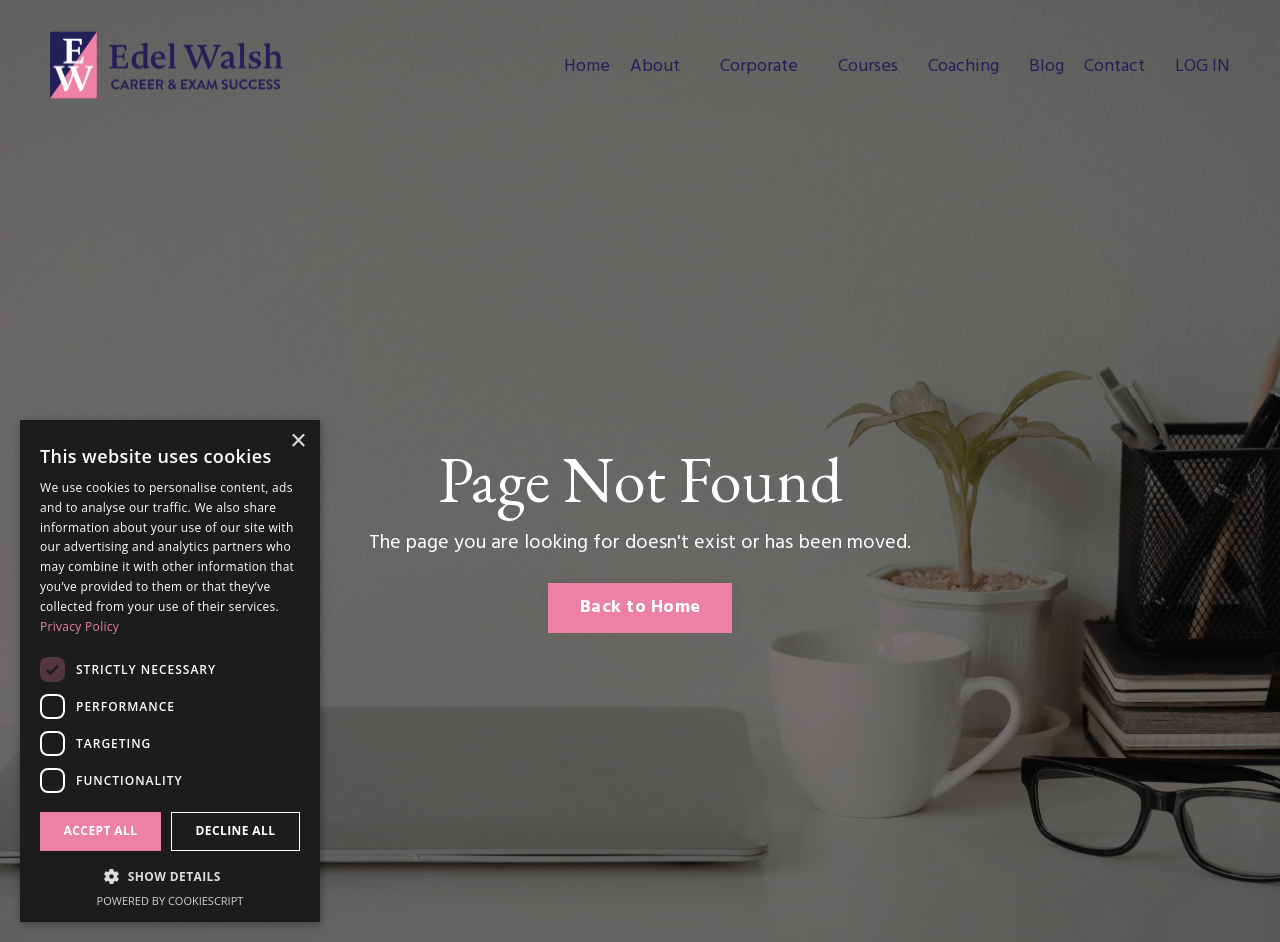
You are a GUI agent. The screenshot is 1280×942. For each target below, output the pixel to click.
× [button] (297, 441)
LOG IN (1202, 66)
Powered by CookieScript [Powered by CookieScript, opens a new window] (170, 900)
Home (587, 67)
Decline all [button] (236, 830)
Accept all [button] (101, 830)
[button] (170, 876)
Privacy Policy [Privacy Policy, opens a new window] (79, 626)
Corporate (759, 67)
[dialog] (170, 671)
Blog (1046, 67)
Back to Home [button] (640, 607)
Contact (1114, 67)
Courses (868, 67)
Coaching (963, 67)
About (655, 67)
